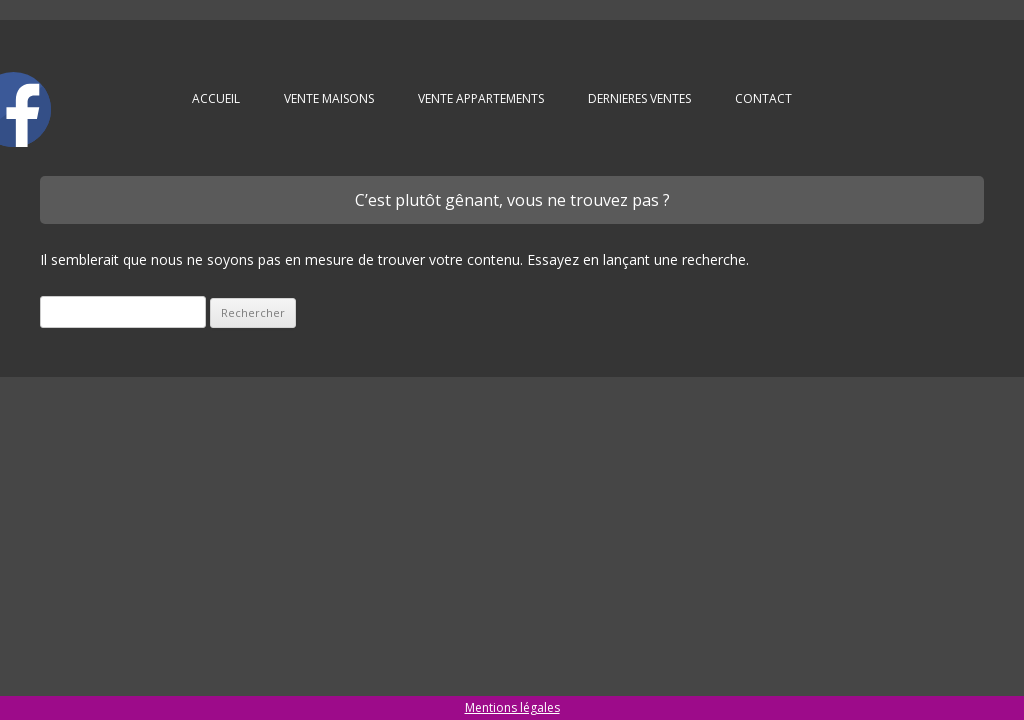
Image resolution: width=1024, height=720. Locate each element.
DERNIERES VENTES (639, 98)
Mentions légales (512, 707)
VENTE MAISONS (329, 98)
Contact (763, 98)
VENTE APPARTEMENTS (481, 98)
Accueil (216, 98)
